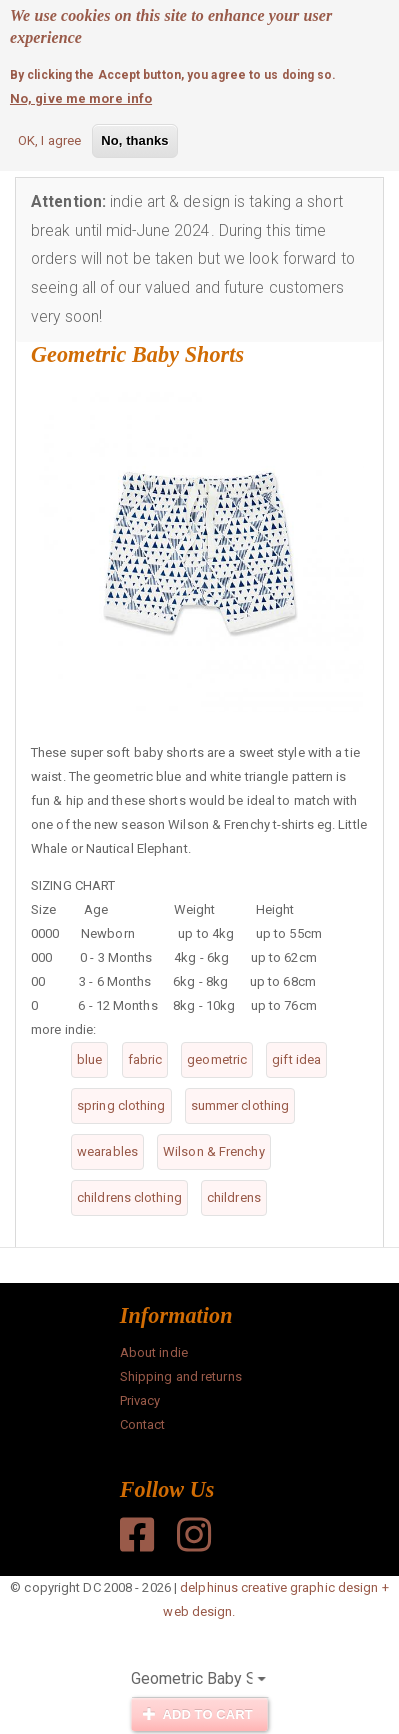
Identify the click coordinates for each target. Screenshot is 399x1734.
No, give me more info (81, 95)
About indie (154, 1352)
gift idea (296, 1059)
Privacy (140, 1400)
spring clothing (121, 1105)
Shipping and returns (181, 1376)
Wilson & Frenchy (214, 1151)
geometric (217, 1059)
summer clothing (240, 1105)
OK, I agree (49, 137)
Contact (143, 1424)
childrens (234, 1197)
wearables (107, 1151)
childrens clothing (129, 1197)
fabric (145, 1059)
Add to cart (198, 1714)
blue (89, 1059)
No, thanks (134, 137)
